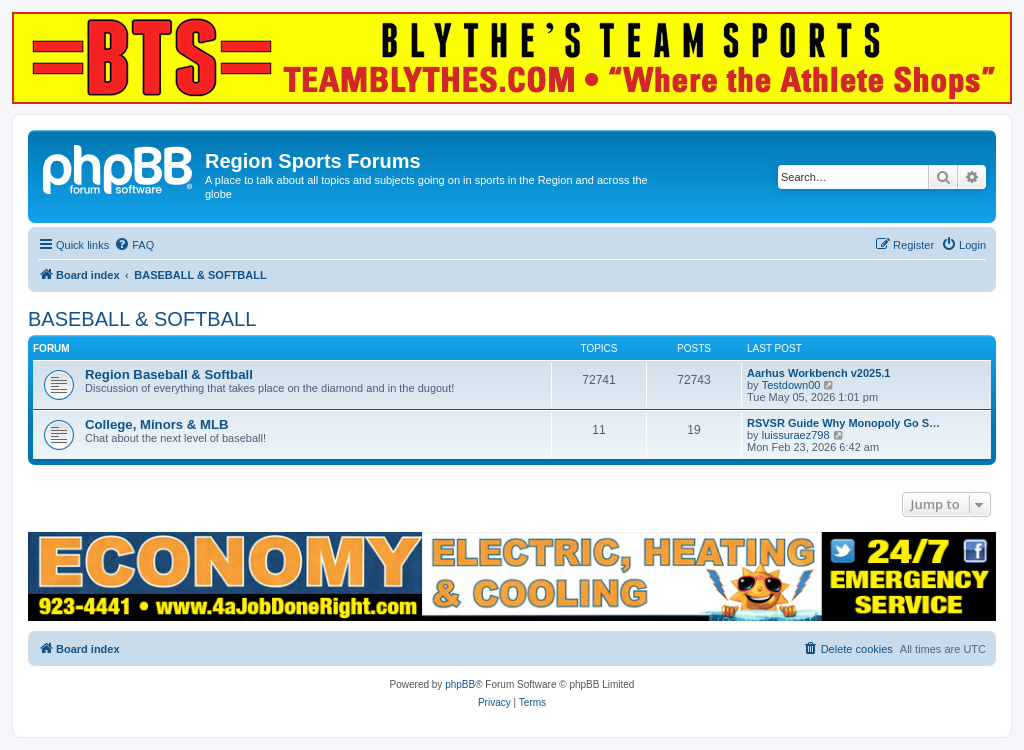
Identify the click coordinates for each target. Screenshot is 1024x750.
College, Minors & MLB (157, 424)
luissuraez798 (796, 435)
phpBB (460, 684)
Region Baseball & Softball (169, 374)
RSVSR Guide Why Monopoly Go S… (843, 423)
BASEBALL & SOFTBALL (142, 319)
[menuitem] (134, 245)
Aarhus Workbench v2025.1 (818, 373)
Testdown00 (791, 385)
